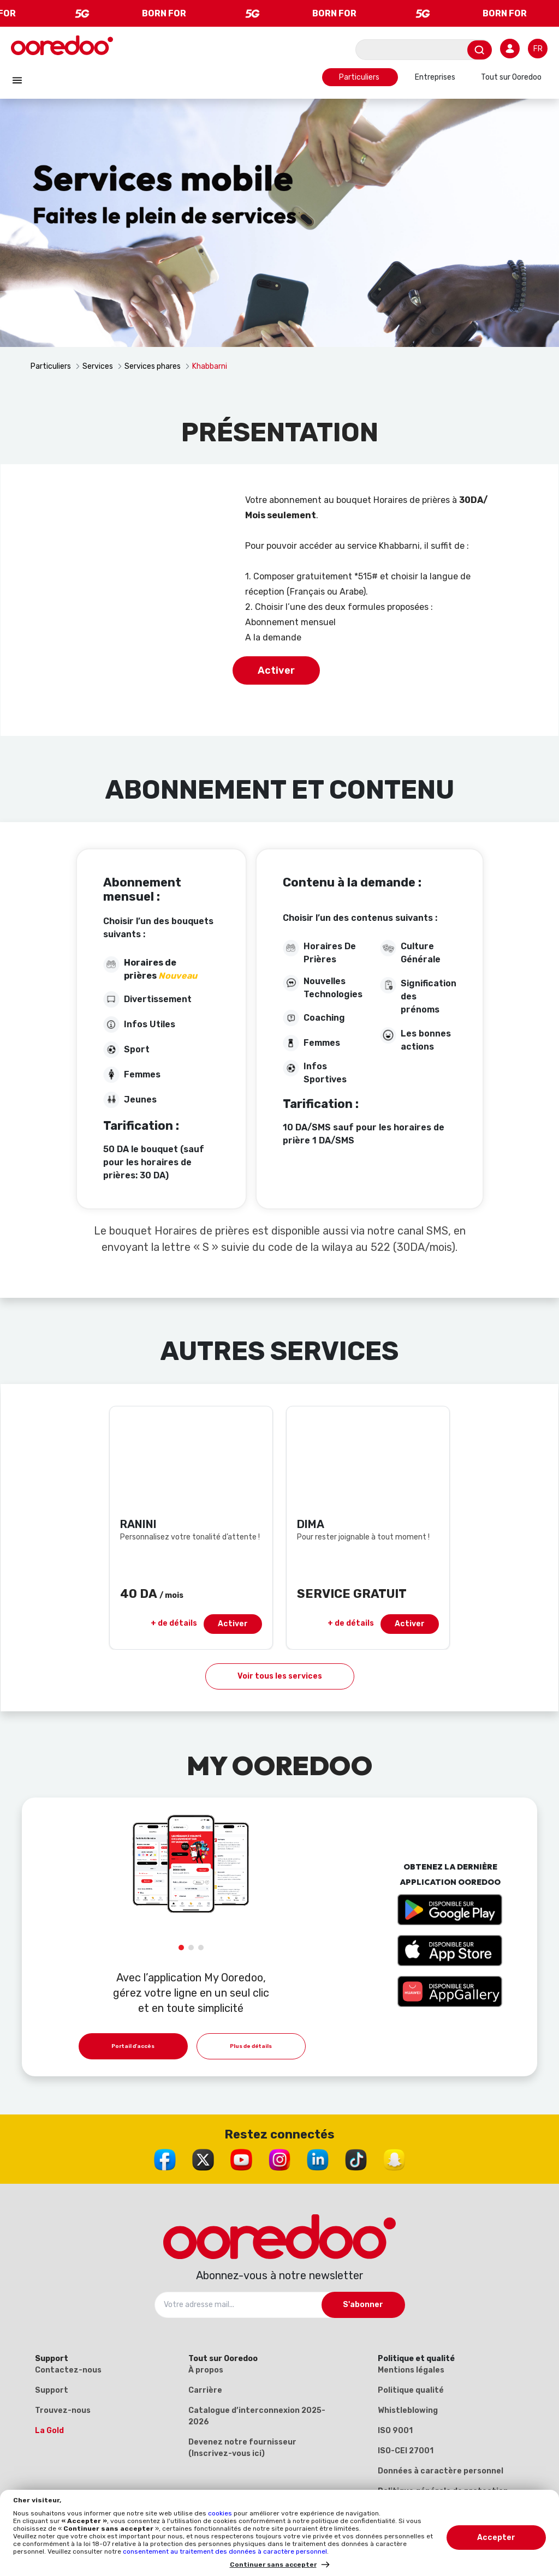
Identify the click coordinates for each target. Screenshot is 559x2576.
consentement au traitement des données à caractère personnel (225, 2551)
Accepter (496, 2537)
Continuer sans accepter (273, 2564)
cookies (221, 2513)
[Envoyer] (479, 49)
